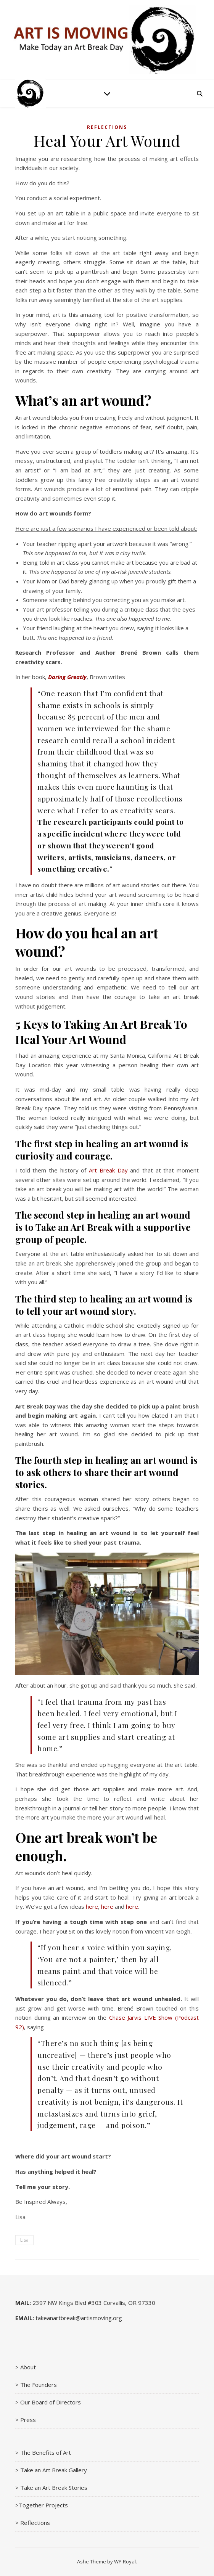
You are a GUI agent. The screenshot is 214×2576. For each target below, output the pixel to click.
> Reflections (32, 2522)
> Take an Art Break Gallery (51, 2470)
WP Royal (125, 2561)
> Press (25, 2419)
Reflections (107, 127)
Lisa (24, 2240)
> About (25, 2367)
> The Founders (36, 2384)
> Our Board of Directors (48, 2402)
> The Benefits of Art (43, 2452)
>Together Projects (41, 2505)
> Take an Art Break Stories (51, 2487)
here (92, 1906)
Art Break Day (108, 1170)
